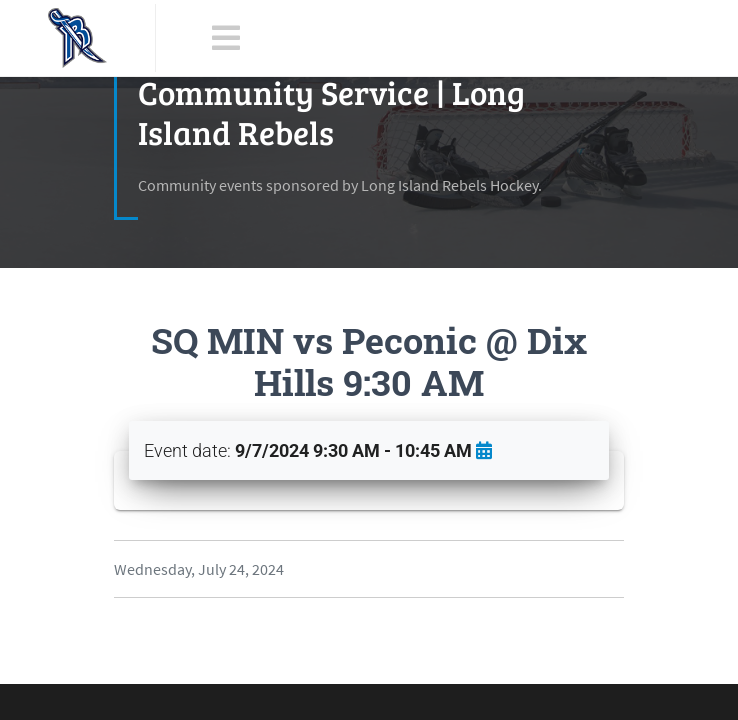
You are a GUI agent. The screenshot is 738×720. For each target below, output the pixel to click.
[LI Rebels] (77, 38)
